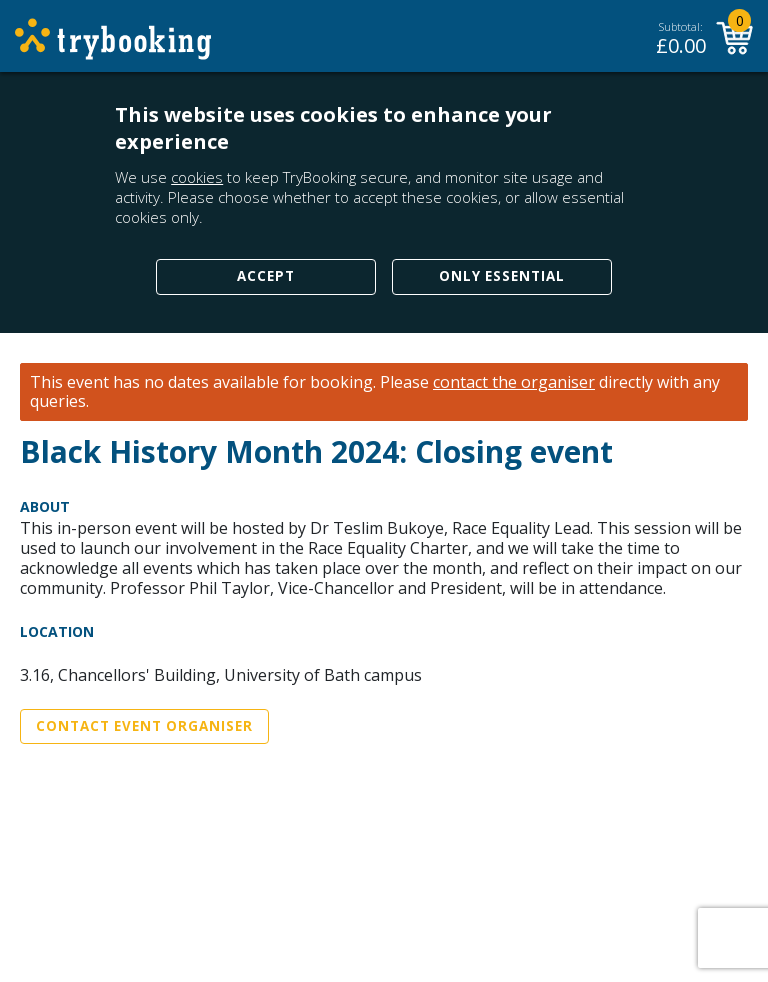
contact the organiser (514, 382)
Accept (266, 276)
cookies (197, 177)
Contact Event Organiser (144, 726)
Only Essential (502, 276)
